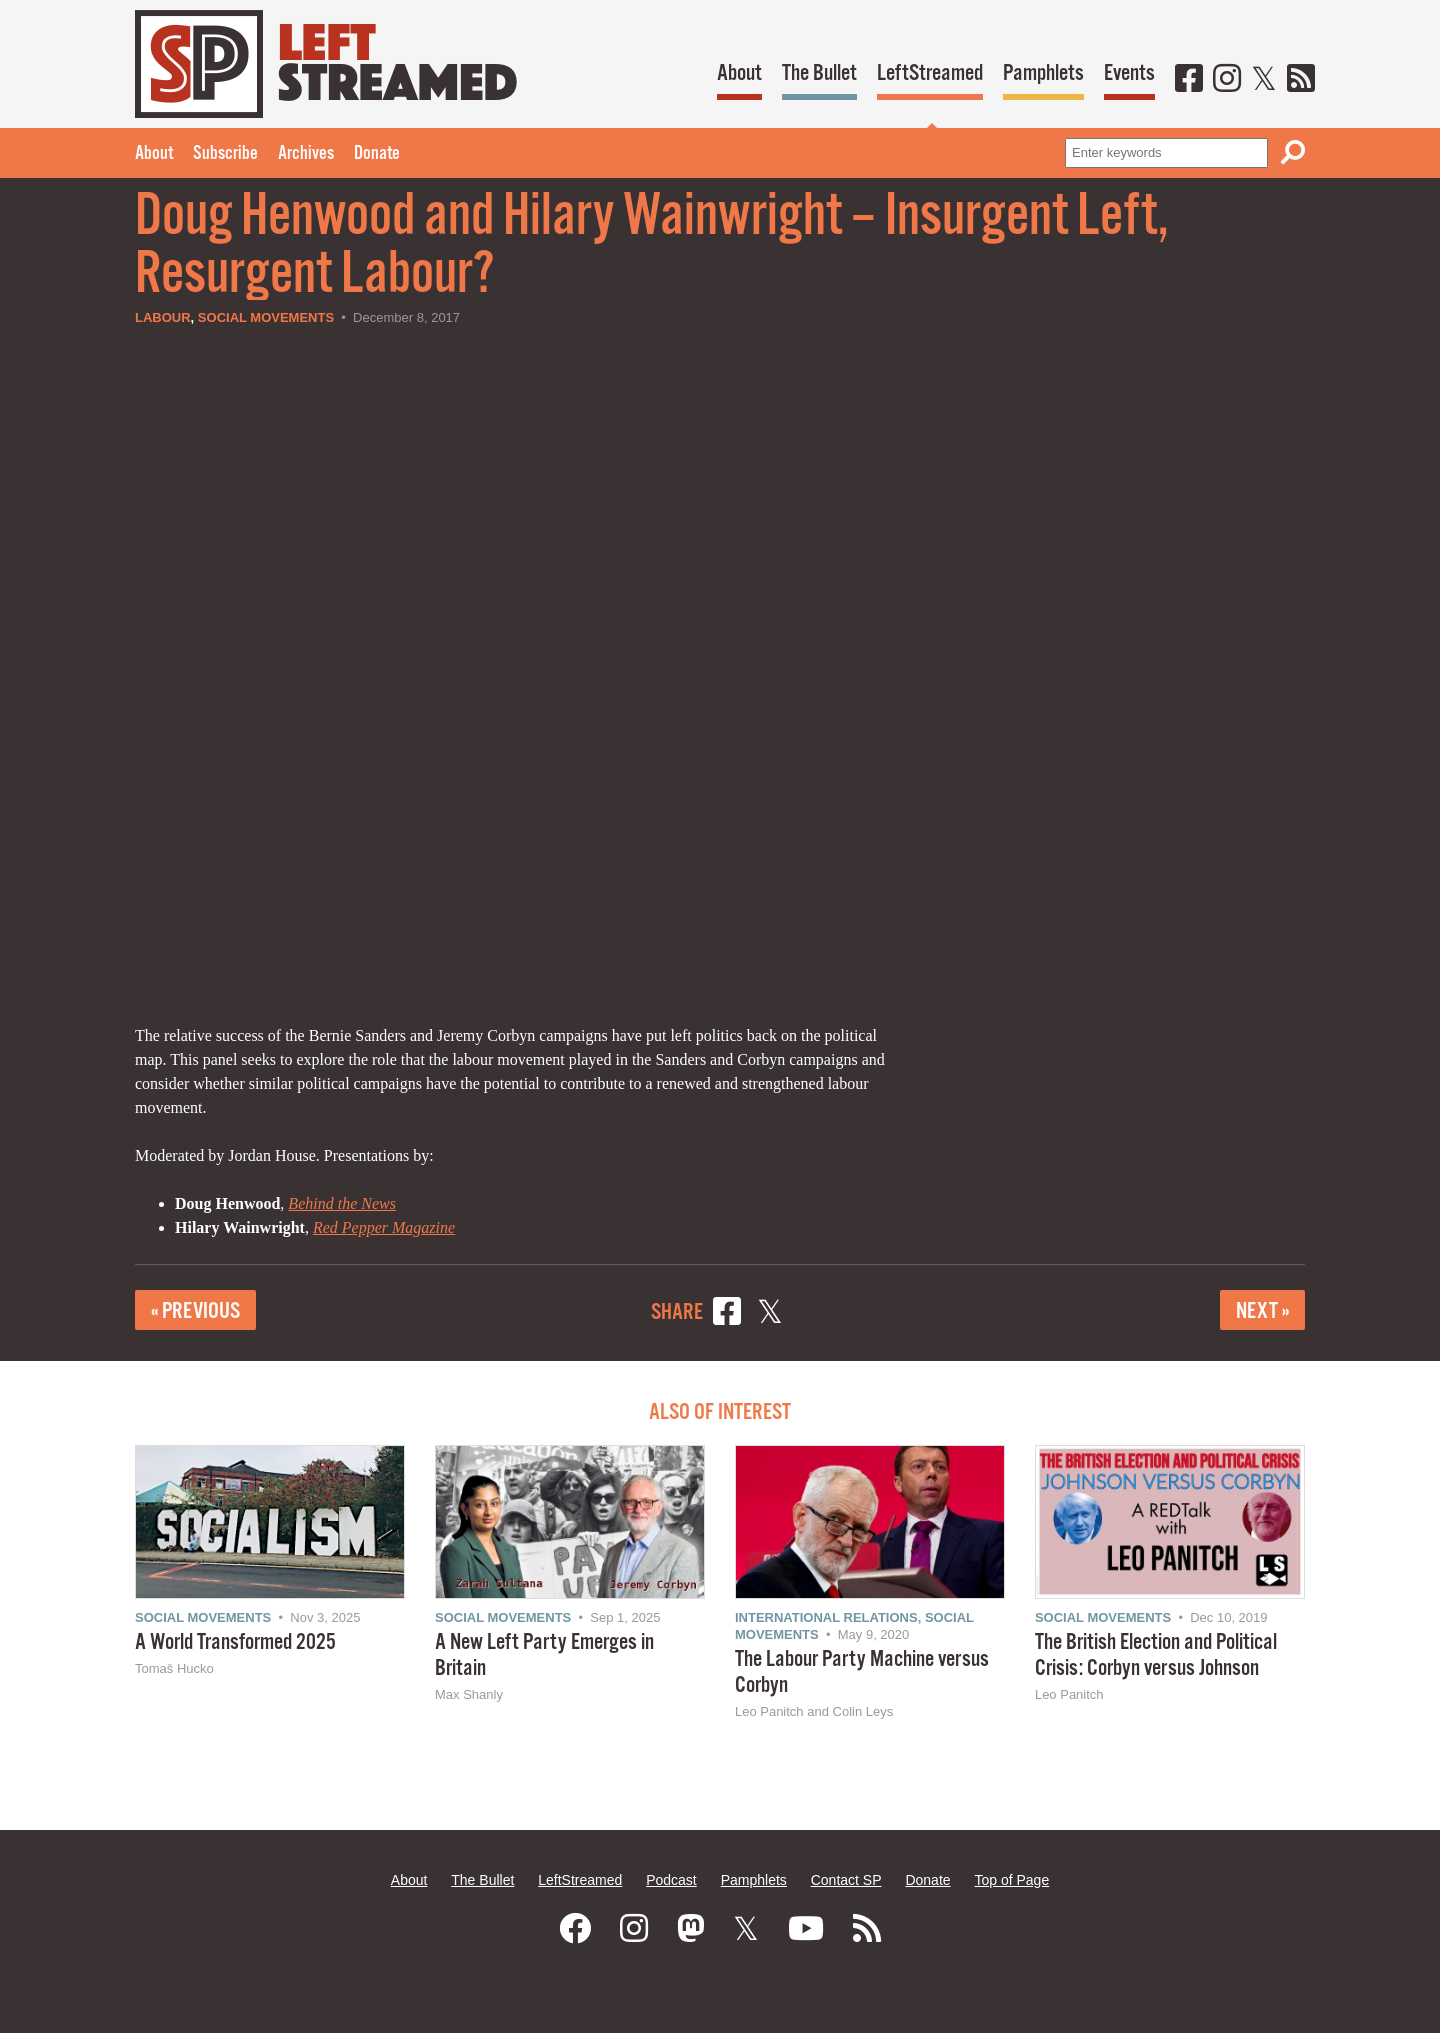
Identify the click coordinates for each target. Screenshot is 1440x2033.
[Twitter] (1264, 80)
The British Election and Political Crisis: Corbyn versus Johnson (1156, 1655)
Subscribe (225, 154)
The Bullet (819, 73)
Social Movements (266, 317)
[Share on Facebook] (727, 1314)
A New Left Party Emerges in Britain (544, 1655)
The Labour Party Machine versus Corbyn (862, 1672)
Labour (163, 317)
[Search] (1293, 152)
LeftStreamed (930, 73)
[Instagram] (1227, 80)
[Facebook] (1189, 80)
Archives (306, 154)
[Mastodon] (691, 1929)
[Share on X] (770, 1314)
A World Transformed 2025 (235, 1642)
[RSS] (1301, 80)
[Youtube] (806, 1929)
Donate (377, 154)
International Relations (826, 1617)
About (739, 73)
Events (1129, 73)
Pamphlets (1043, 73)
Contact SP (846, 1880)
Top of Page (1011, 1880)
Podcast (671, 1880)
